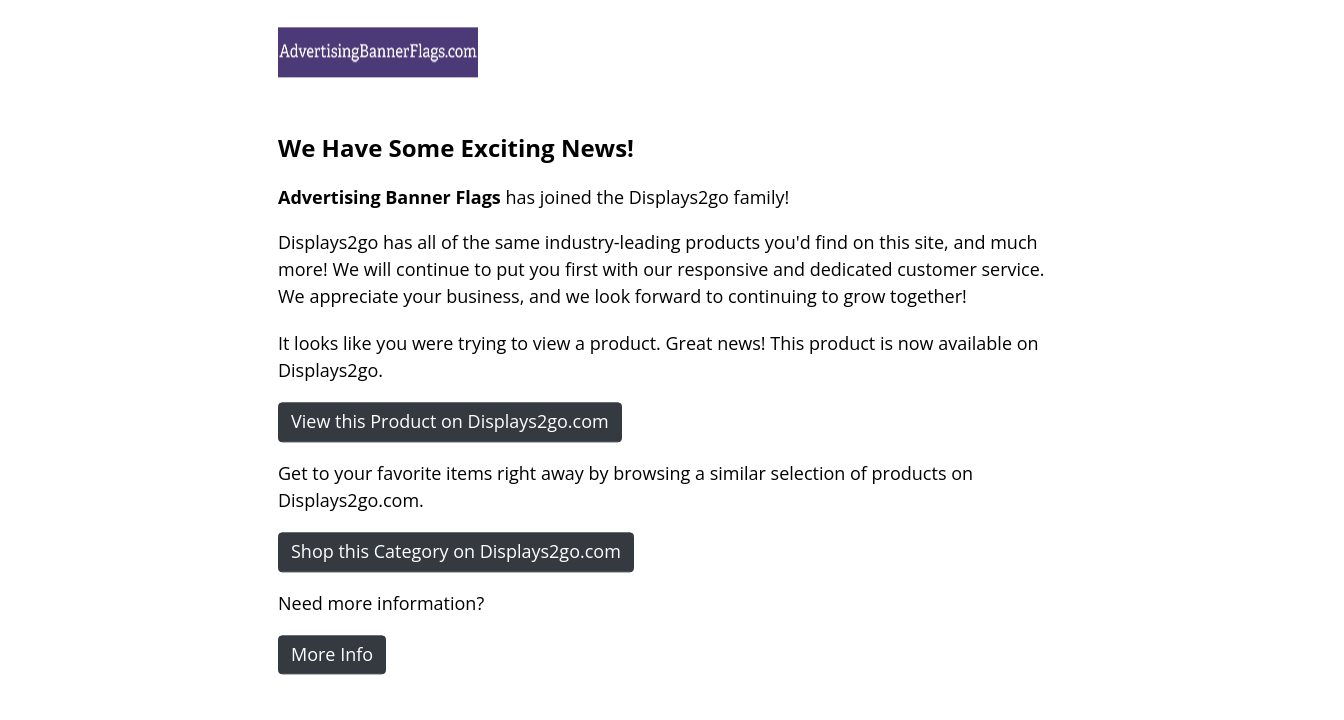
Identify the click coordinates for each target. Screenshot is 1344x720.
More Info (332, 654)
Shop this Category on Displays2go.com (456, 551)
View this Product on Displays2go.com (450, 421)
